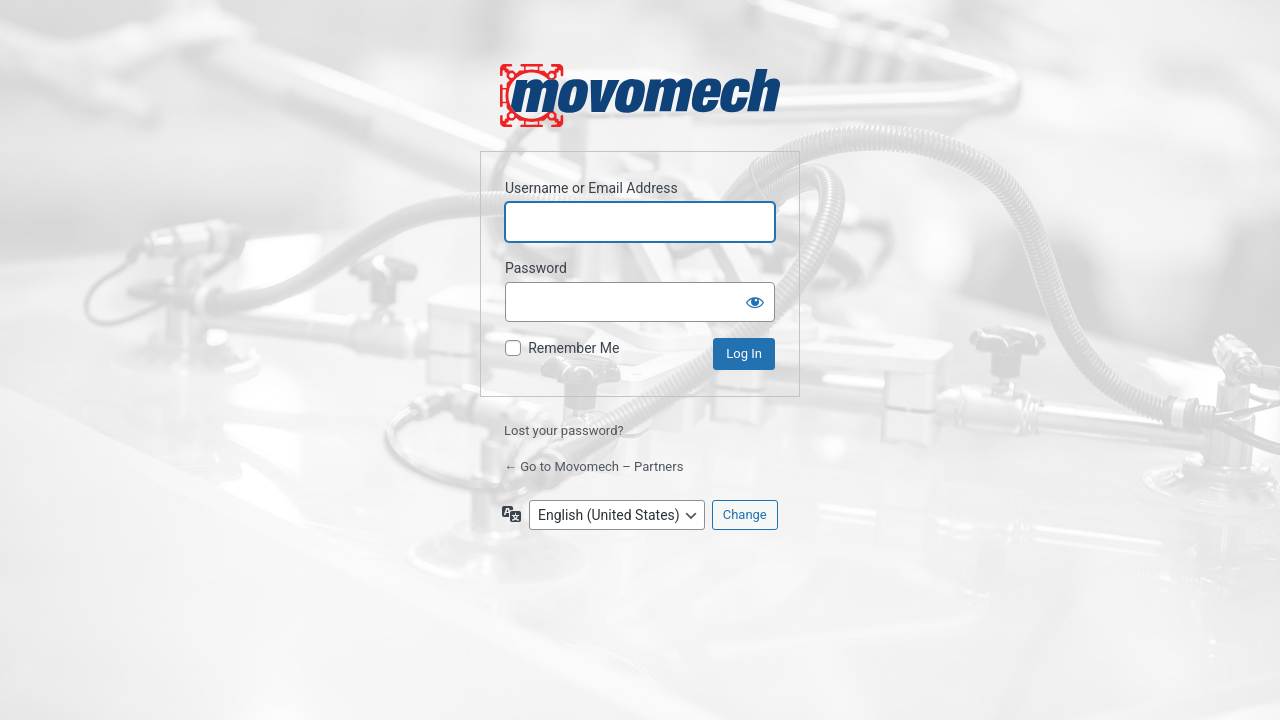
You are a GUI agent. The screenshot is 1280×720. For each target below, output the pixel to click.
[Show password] (755, 302)
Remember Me (573, 348)
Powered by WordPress (640, 95)
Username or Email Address (591, 188)
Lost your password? (564, 430)
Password (536, 268)
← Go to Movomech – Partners (593, 466)
